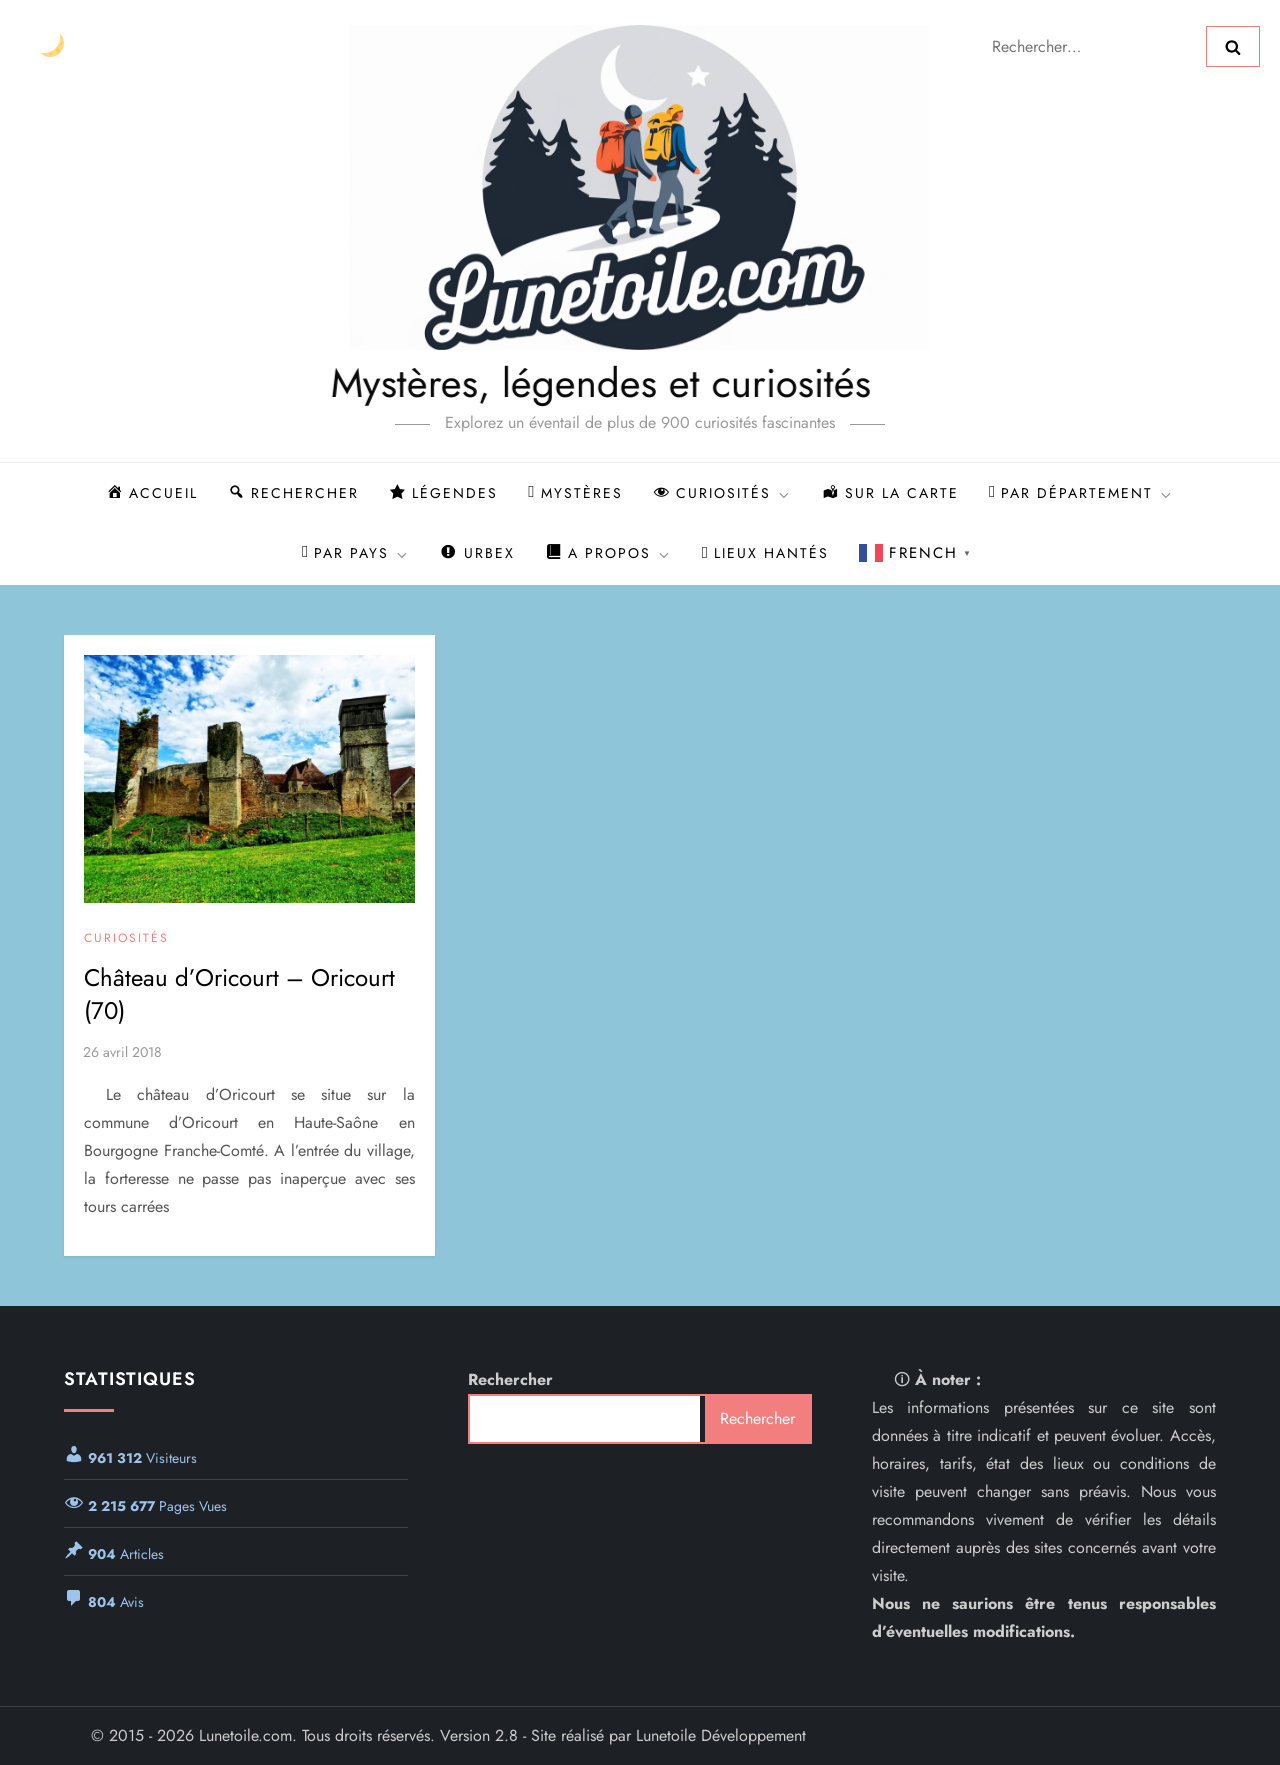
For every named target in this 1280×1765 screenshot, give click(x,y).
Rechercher (510, 1379)
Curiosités (126, 939)
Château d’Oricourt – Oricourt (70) (239, 994)
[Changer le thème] (51, 46)
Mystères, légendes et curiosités (538, 383)
